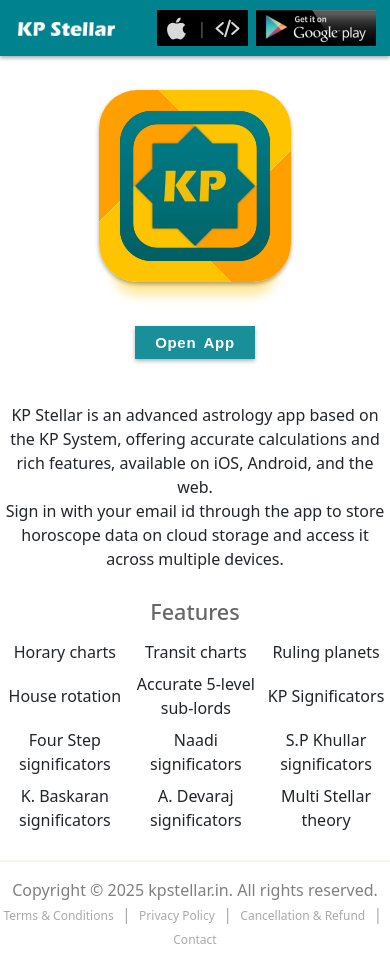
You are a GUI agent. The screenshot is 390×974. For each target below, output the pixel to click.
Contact (194, 939)
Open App (195, 342)
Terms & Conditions (59, 915)
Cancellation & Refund (302, 915)
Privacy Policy (177, 915)
